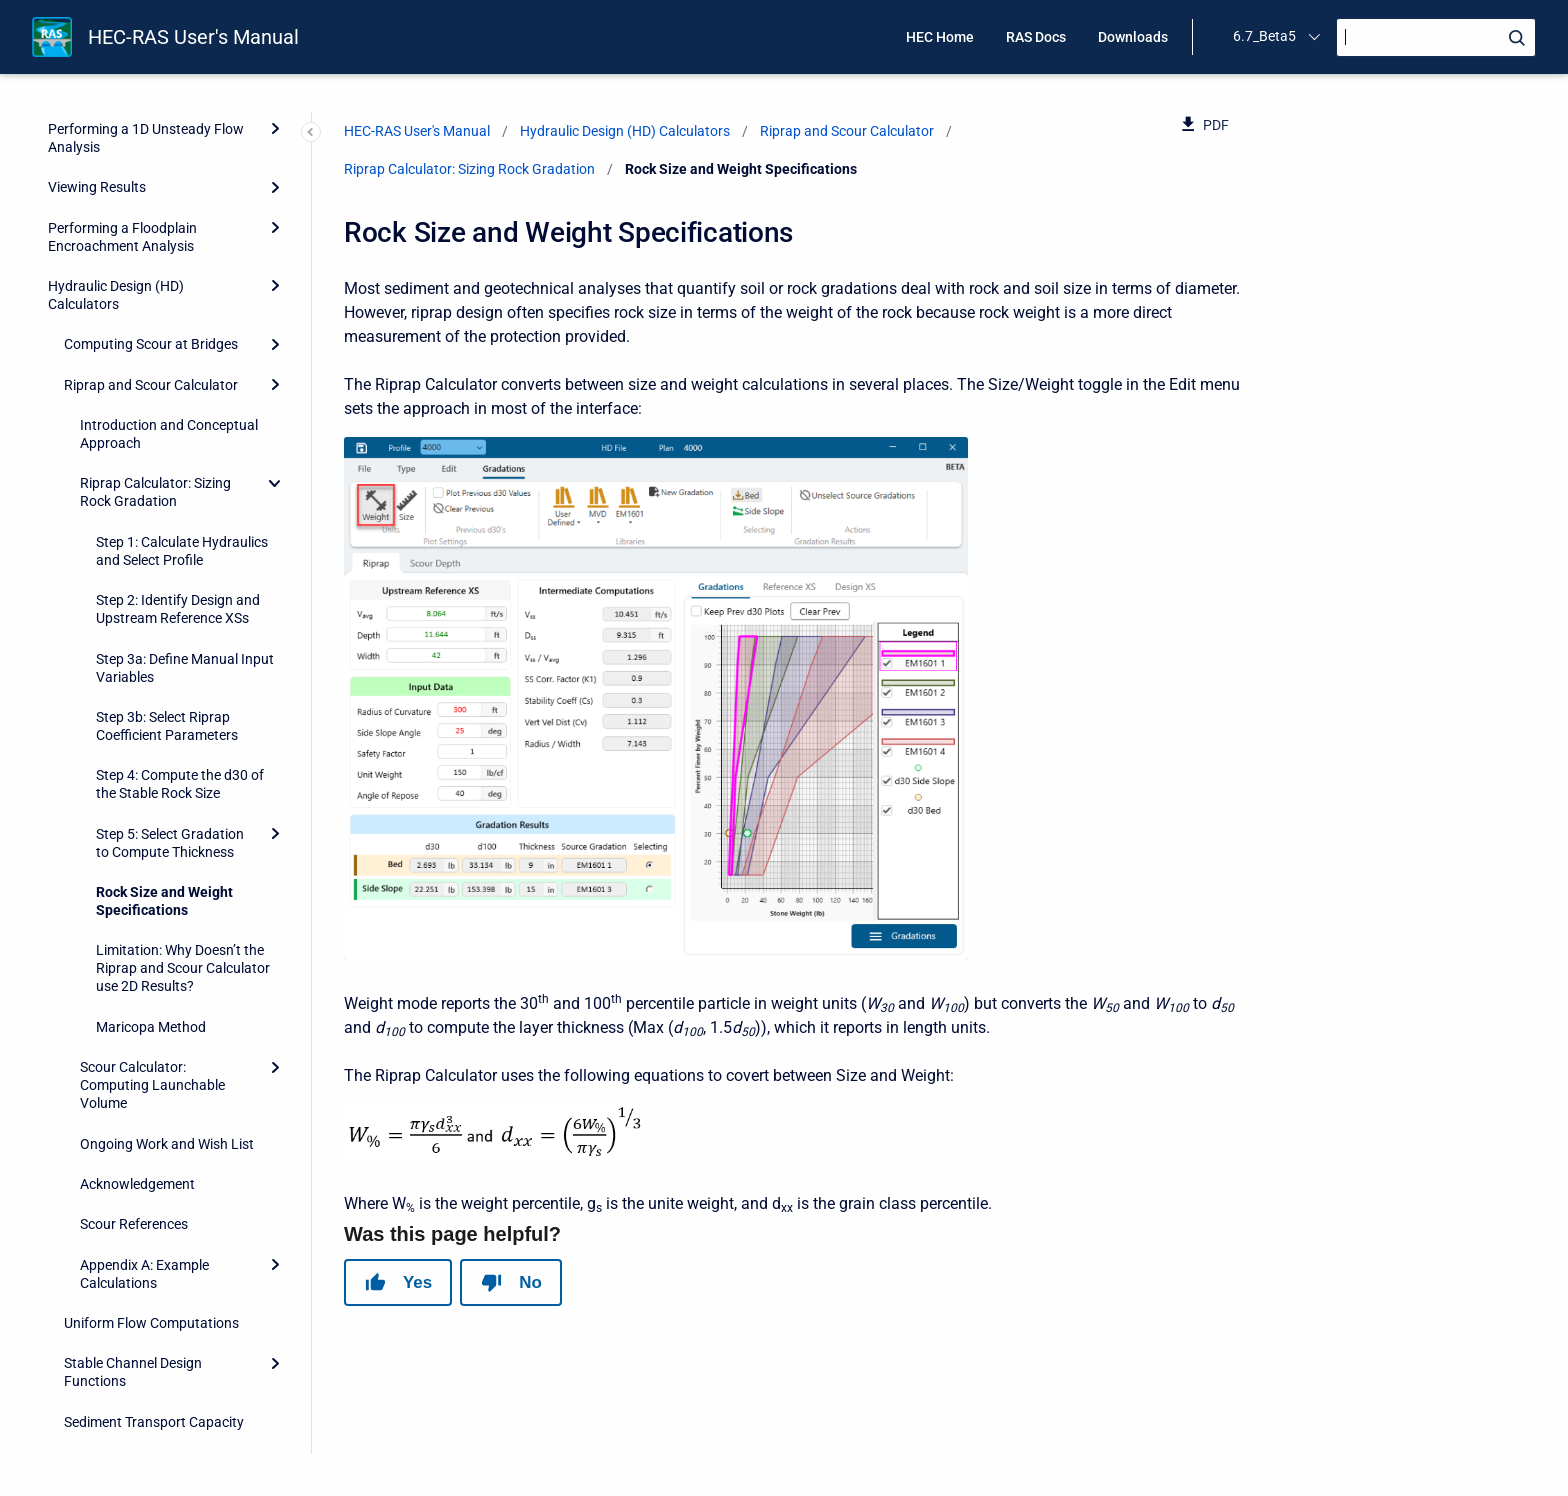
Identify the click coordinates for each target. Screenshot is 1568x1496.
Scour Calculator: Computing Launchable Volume (152, 599)
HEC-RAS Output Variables (130, 1353)
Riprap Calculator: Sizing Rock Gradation (469, 169)
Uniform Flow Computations (151, 837)
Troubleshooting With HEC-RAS (144, 1035)
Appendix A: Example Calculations (144, 788)
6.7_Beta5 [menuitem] (1264, 36)
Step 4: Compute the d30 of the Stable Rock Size (180, 298)
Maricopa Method (151, 541)
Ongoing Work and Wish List (167, 658)
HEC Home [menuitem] (940, 37)
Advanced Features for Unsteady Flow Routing (149, 1142)
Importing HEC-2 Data (116, 1394)
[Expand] (275, 348)
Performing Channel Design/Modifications (114, 1084)
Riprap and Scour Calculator (847, 131)
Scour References (134, 738)
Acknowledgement (137, 698)
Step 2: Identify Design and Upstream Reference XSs (178, 123)
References (82, 1272)
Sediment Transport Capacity (154, 936)
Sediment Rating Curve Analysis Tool (134, 985)
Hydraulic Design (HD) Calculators (625, 131)
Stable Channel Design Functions (133, 886)
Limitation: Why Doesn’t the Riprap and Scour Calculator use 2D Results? (183, 482)
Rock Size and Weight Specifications (164, 415)
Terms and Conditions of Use (136, 1434)
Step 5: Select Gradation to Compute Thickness (170, 357)
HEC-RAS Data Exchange (125, 1313)
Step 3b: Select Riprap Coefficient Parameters (167, 240)
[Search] (1436, 37)
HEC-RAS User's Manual (193, 37)
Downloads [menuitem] (1133, 37)
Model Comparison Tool (121, 1232)
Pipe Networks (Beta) (114, 1192)
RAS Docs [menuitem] (1036, 37)
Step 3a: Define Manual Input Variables (185, 182)
